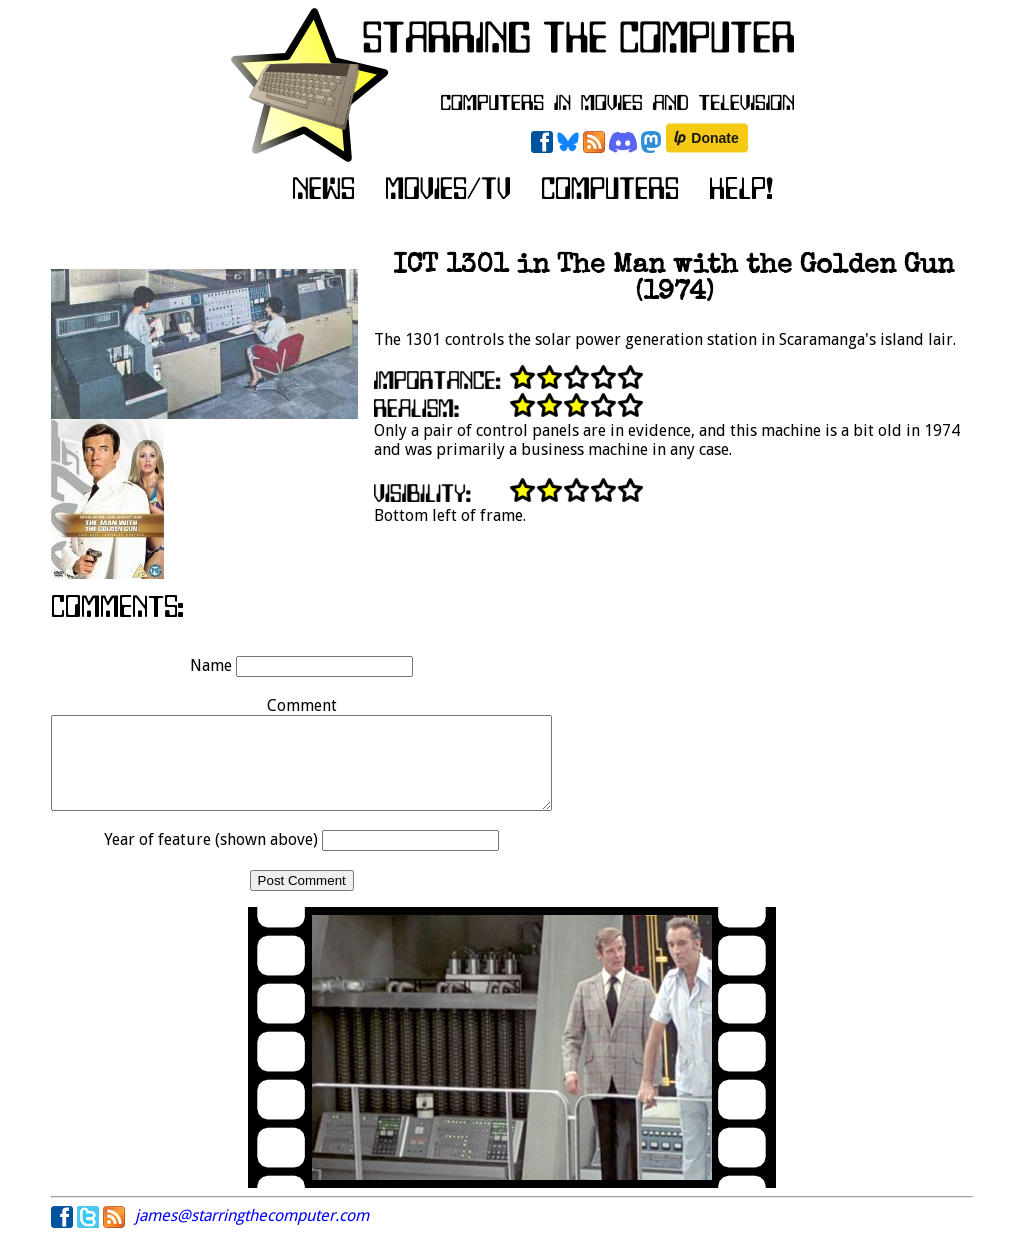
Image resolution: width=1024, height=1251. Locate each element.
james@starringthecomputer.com (252, 1233)
